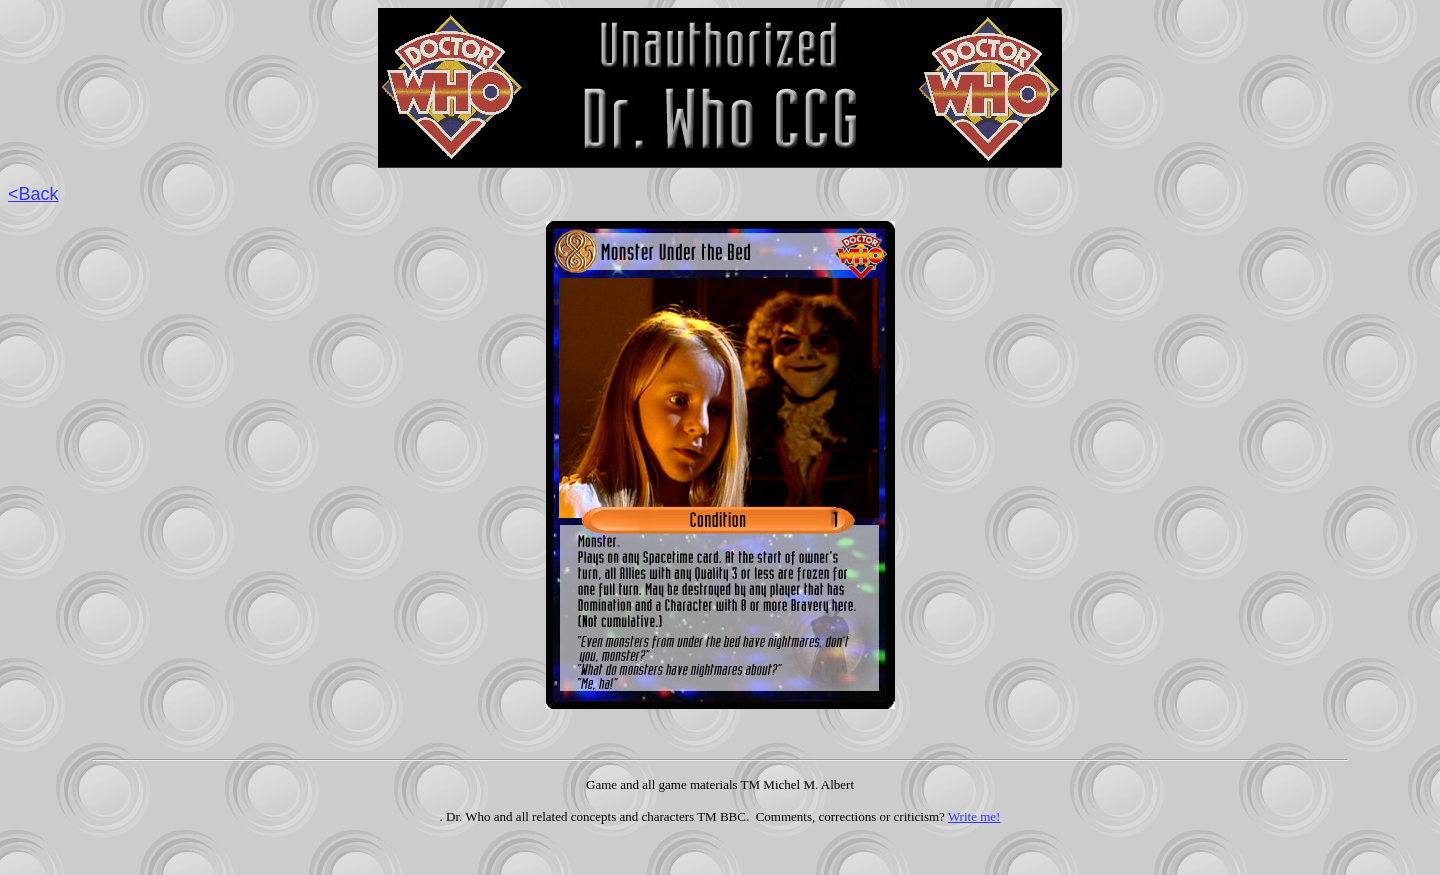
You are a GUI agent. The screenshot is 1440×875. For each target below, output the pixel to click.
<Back (33, 194)
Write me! (974, 816)
